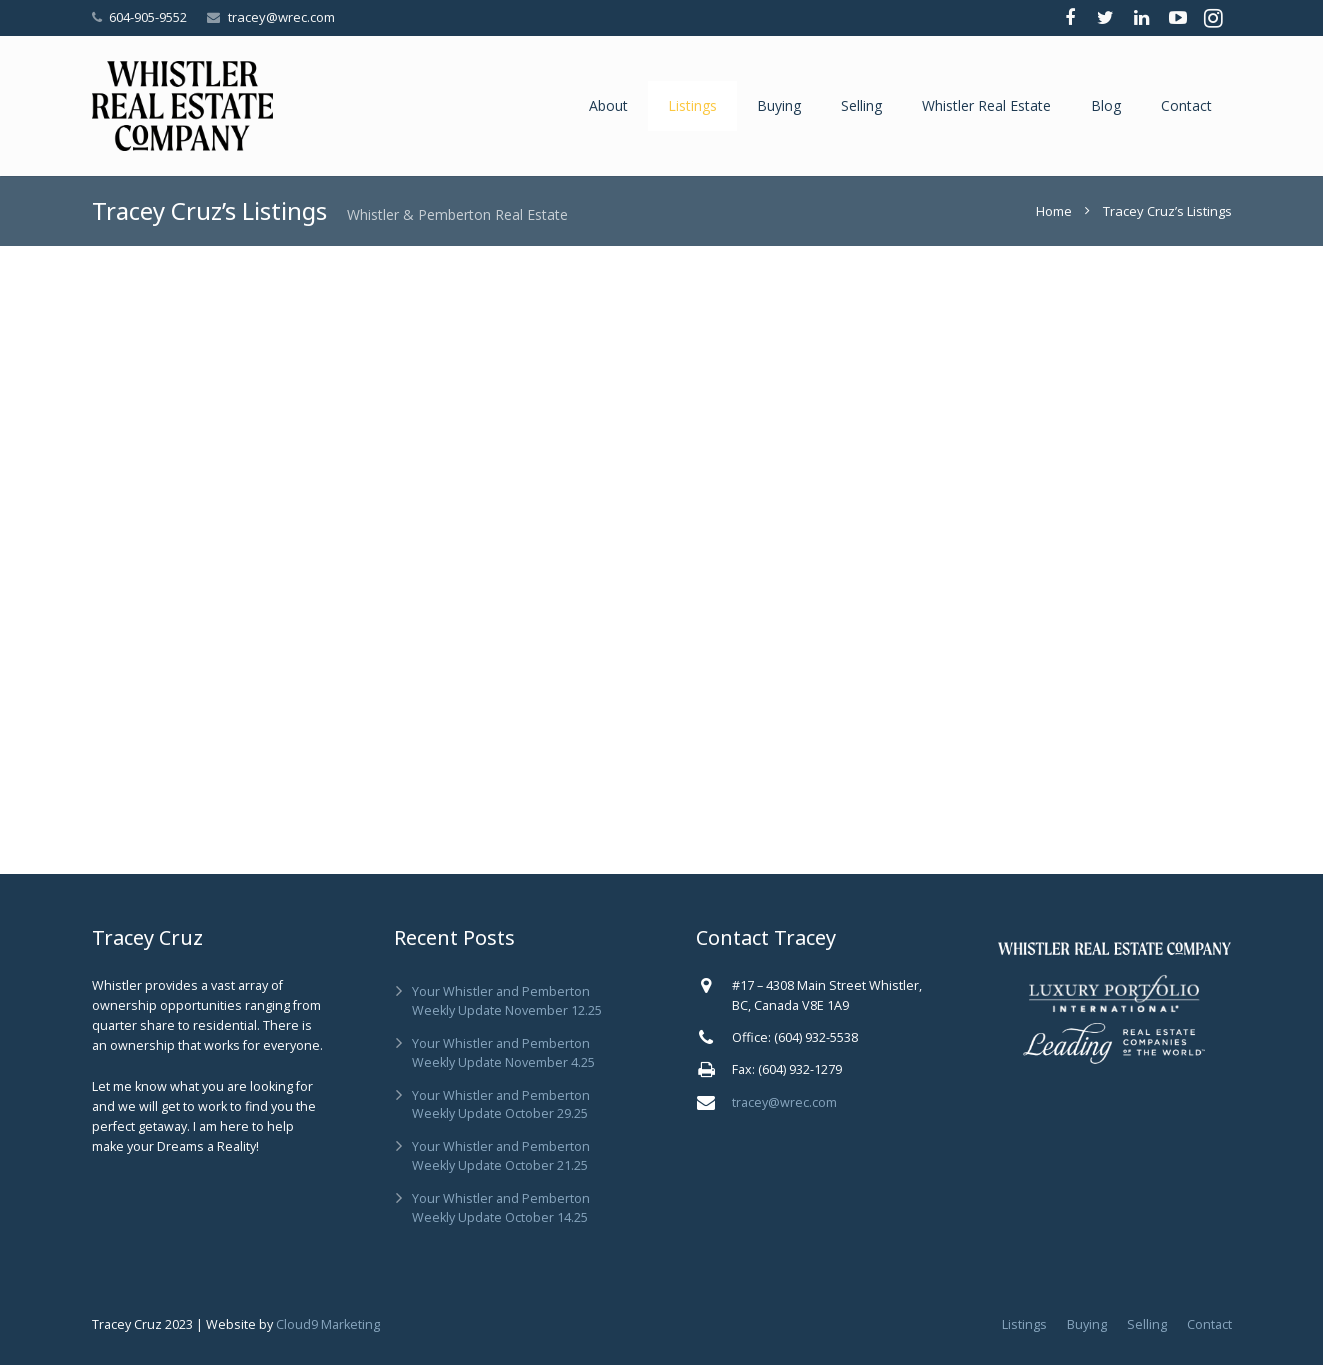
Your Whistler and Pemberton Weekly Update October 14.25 (501, 1208)
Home (1054, 211)
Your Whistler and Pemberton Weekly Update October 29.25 (501, 1105)
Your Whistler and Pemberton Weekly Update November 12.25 (507, 1001)
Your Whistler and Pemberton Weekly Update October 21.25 (501, 1156)
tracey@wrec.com (281, 17)
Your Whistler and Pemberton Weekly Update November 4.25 (503, 1053)
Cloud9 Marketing (328, 1324)
